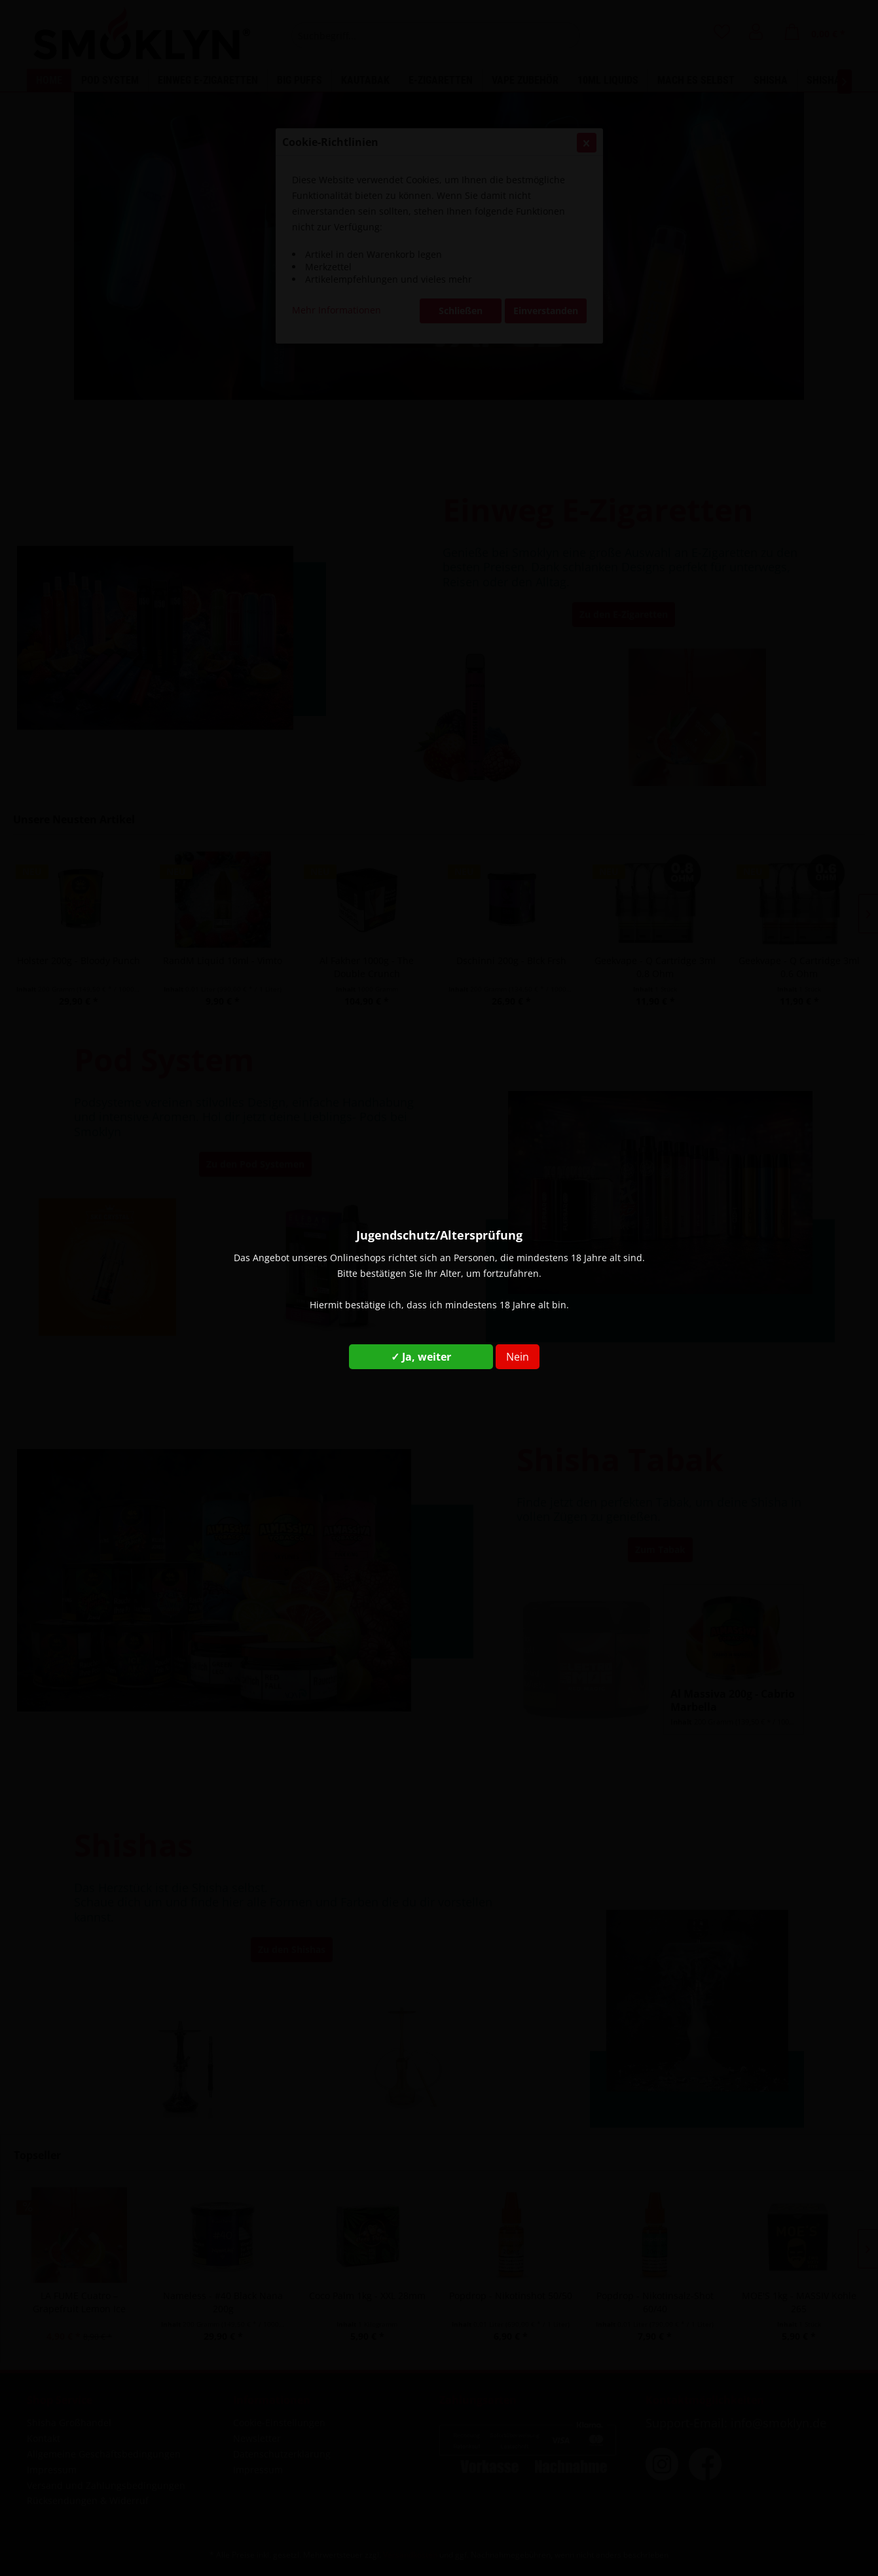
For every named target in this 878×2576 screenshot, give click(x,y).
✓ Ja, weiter (421, 1357)
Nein (517, 1357)
